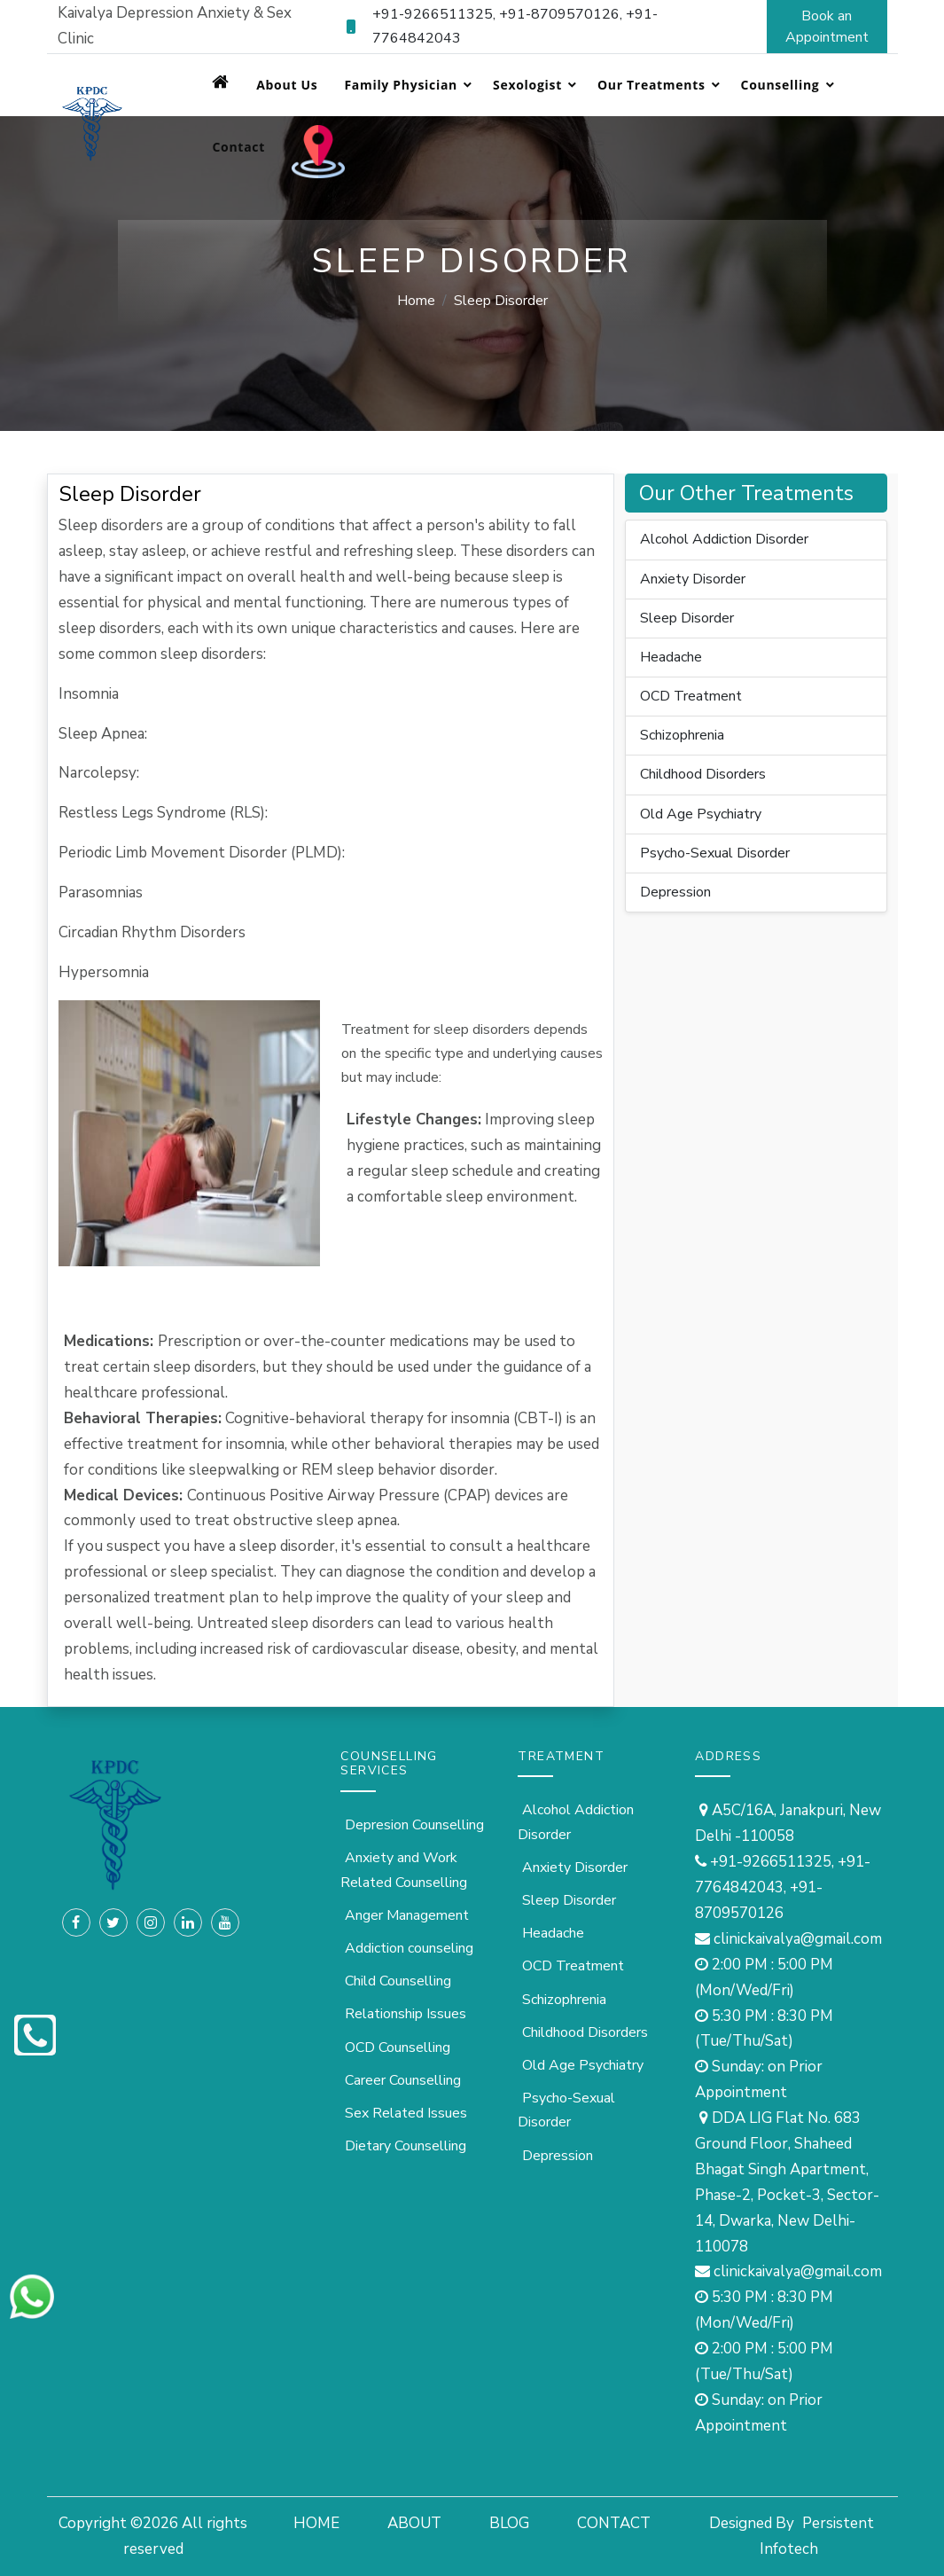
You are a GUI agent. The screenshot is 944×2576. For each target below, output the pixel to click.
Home (416, 300)
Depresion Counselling (414, 1825)
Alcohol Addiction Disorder (724, 539)
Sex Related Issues (406, 2113)
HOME (316, 2523)
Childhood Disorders (703, 774)
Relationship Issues (405, 2014)
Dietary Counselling (405, 2146)
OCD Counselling (397, 2047)
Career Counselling (403, 2080)
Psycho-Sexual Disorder (715, 853)
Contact (238, 146)
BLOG (509, 2523)
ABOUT (414, 2523)
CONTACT (614, 2523)
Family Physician (400, 84)
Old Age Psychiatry (700, 814)
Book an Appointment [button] (827, 26)
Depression (675, 892)
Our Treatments (651, 84)
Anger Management (407, 1915)
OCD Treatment (691, 696)
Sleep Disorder (687, 618)
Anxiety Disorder (692, 579)
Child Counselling (398, 1981)
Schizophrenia (682, 735)
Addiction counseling (409, 1948)
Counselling (780, 84)
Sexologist (527, 84)
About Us (286, 84)
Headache (671, 657)
